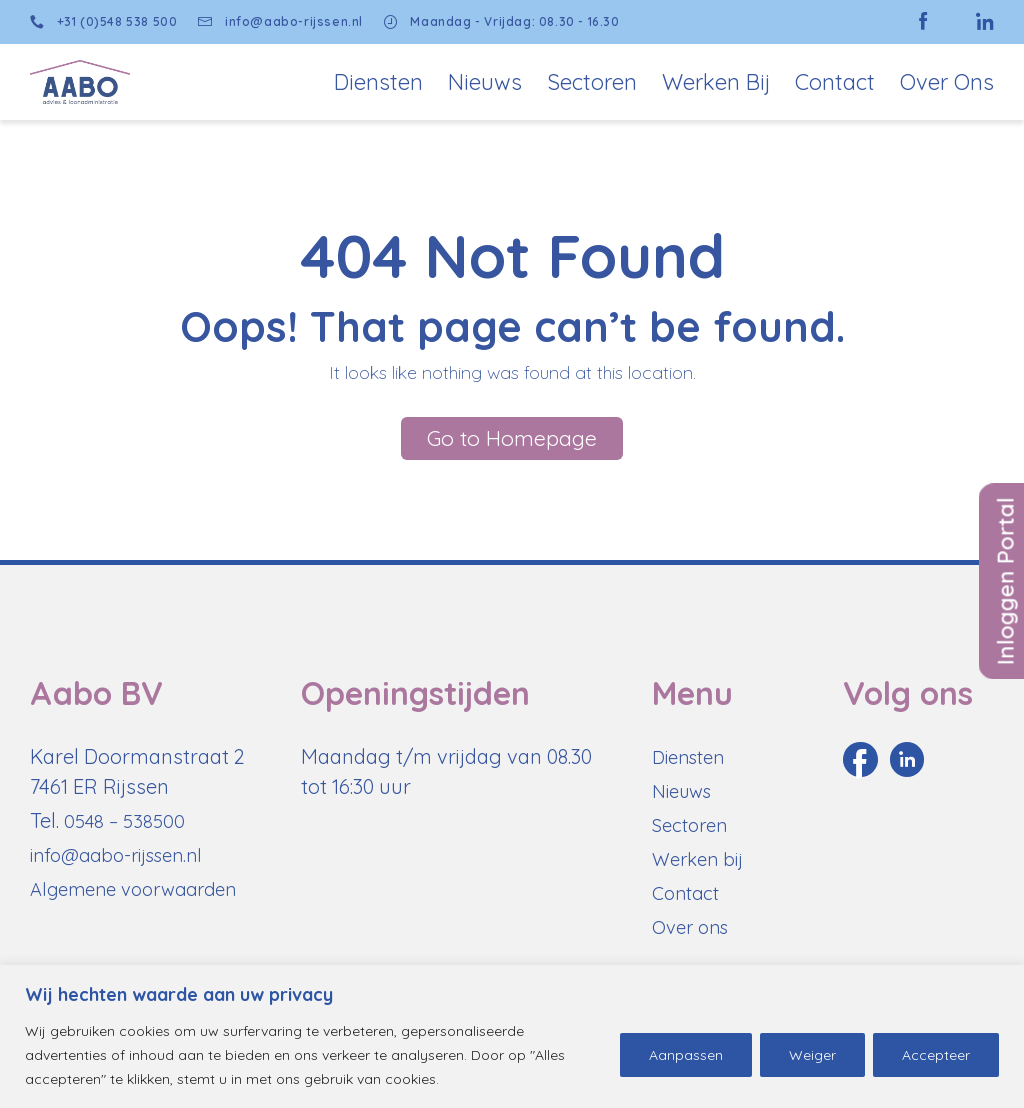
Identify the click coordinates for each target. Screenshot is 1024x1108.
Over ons (694, 936)
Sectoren (592, 82)
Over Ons (947, 82)
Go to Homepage (512, 445)
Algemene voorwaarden (143, 898)
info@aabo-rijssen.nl (287, 22)
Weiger (812, 1055)
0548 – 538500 (127, 830)
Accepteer (936, 1055)
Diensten (378, 82)
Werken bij (716, 82)
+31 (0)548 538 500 (103, 22)
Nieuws (485, 82)
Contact (835, 82)
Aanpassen (686, 1055)
